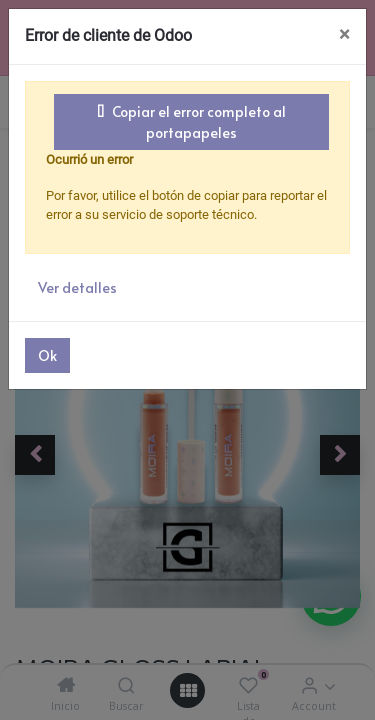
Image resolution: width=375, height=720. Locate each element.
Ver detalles (77, 287)
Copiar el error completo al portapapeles (191, 122)
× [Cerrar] (344, 34)
